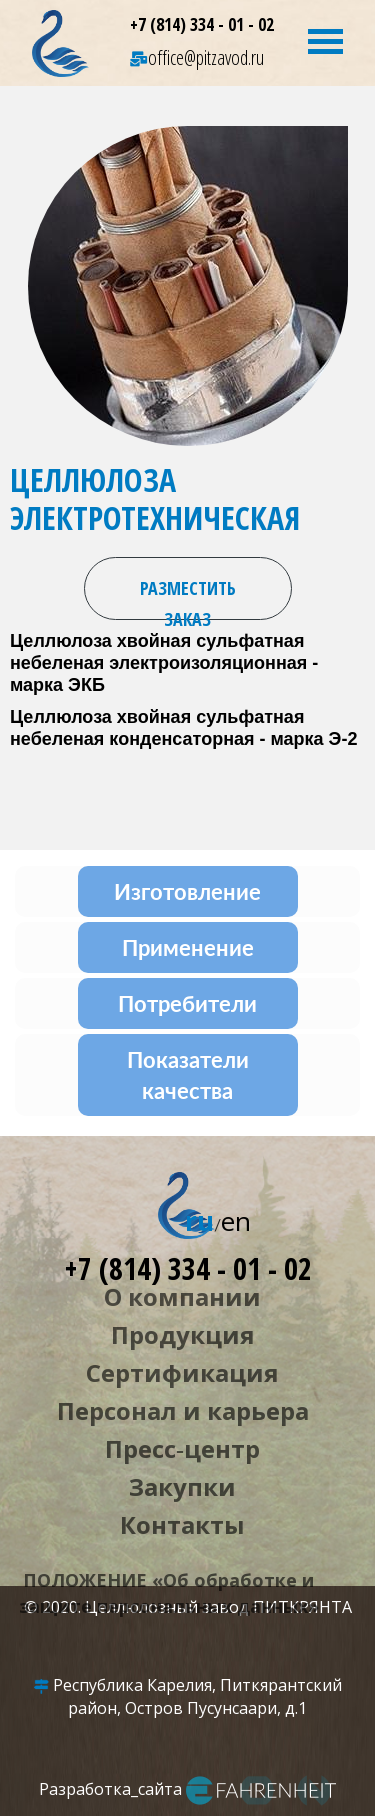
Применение (188, 947)
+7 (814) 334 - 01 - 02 (202, 24)
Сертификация (182, 1372)
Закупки (182, 1486)
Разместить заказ (188, 598)
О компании (182, 1296)
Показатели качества (188, 1075)
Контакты (182, 1524)
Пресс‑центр (182, 1448)
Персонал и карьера (183, 1410)
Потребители (187, 1003)
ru (199, 1221)
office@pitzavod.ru (197, 57)
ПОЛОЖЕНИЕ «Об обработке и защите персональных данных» (169, 1593)
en (236, 1221)
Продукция (183, 1334)
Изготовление (187, 891)
